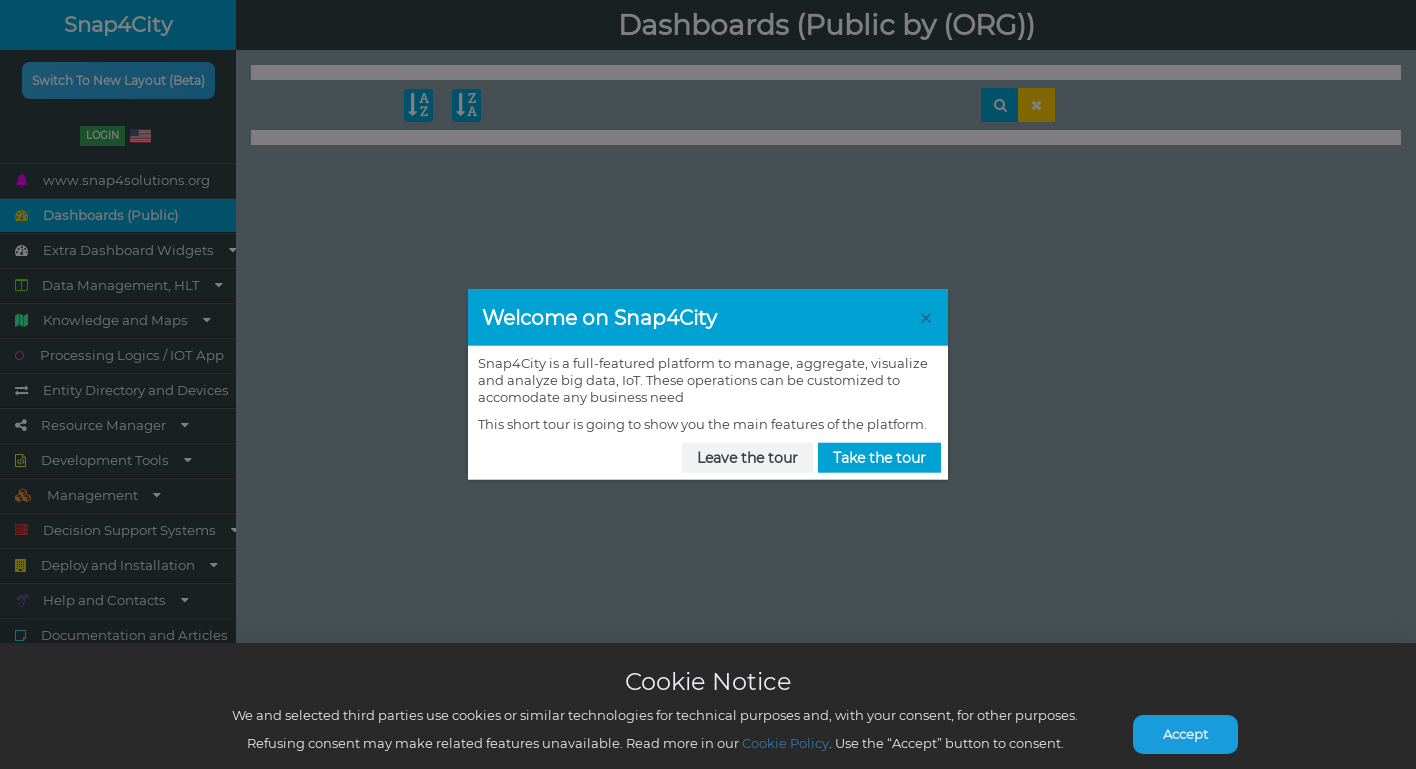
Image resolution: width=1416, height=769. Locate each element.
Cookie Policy (785, 743)
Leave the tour (747, 457)
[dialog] (708, 384)
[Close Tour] (926, 317)
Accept (1185, 734)
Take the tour (879, 457)
